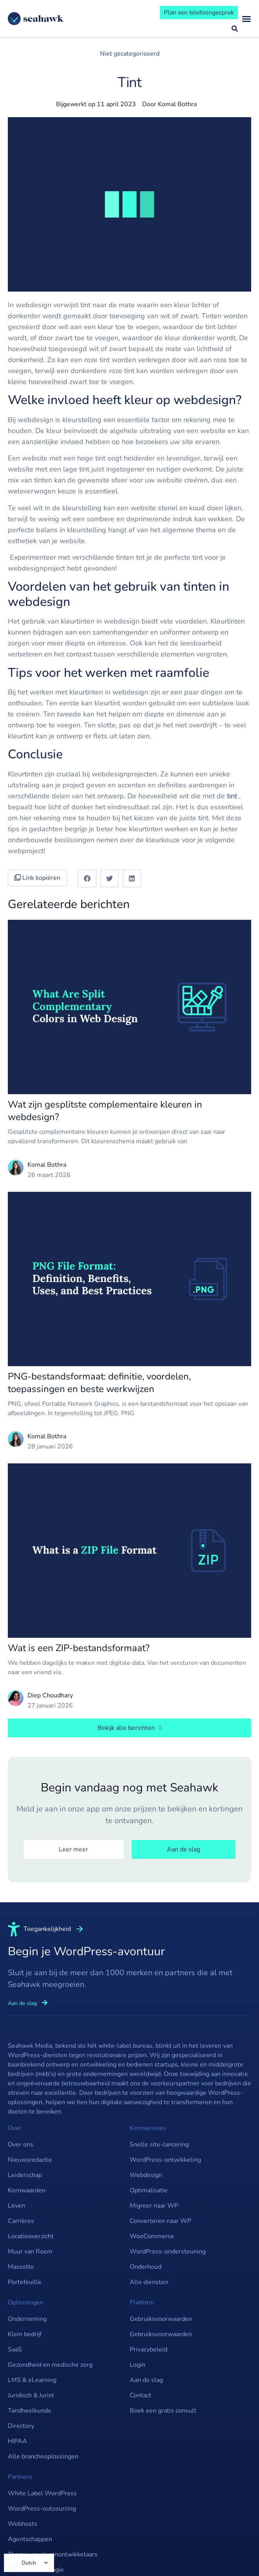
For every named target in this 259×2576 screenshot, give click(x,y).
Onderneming (27, 2319)
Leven (16, 2205)
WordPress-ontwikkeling (165, 2159)
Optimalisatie (149, 2190)
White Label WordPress (42, 2493)
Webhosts (22, 2524)
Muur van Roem (30, 2251)
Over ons (20, 2144)
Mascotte (21, 2266)
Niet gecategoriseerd (129, 53)
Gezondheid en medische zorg (50, 2364)
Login (137, 2364)
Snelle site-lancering (159, 2144)
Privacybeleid (148, 2349)
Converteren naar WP (160, 2221)
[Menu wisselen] (246, 19)
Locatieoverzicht (31, 2236)
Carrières (21, 2221)
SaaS (15, 2349)
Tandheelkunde (29, 2410)
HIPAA (17, 2441)
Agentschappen (30, 2539)
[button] (87, 878)
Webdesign (146, 2175)
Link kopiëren (37, 878)
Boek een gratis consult (163, 2410)
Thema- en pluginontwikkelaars (53, 2554)
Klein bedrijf (25, 2334)
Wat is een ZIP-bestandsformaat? (79, 1648)
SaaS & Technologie (36, 2569)
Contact (140, 2395)
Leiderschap (25, 2175)
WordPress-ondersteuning (168, 2251)
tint (232, 796)
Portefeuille (25, 2282)
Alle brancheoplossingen (43, 2456)
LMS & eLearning (32, 2380)
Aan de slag (146, 2380)
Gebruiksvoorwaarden (161, 2319)
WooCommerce (152, 2236)
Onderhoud (145, 2266)
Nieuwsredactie (30, 2159)
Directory (21, 2426)
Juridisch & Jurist (31, 2395)
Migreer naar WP (154, 2205)
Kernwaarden (26, 2190)
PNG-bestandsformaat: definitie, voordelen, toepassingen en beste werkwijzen (99, 1382)
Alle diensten (149, 2282)
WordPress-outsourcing (42, 2508)
